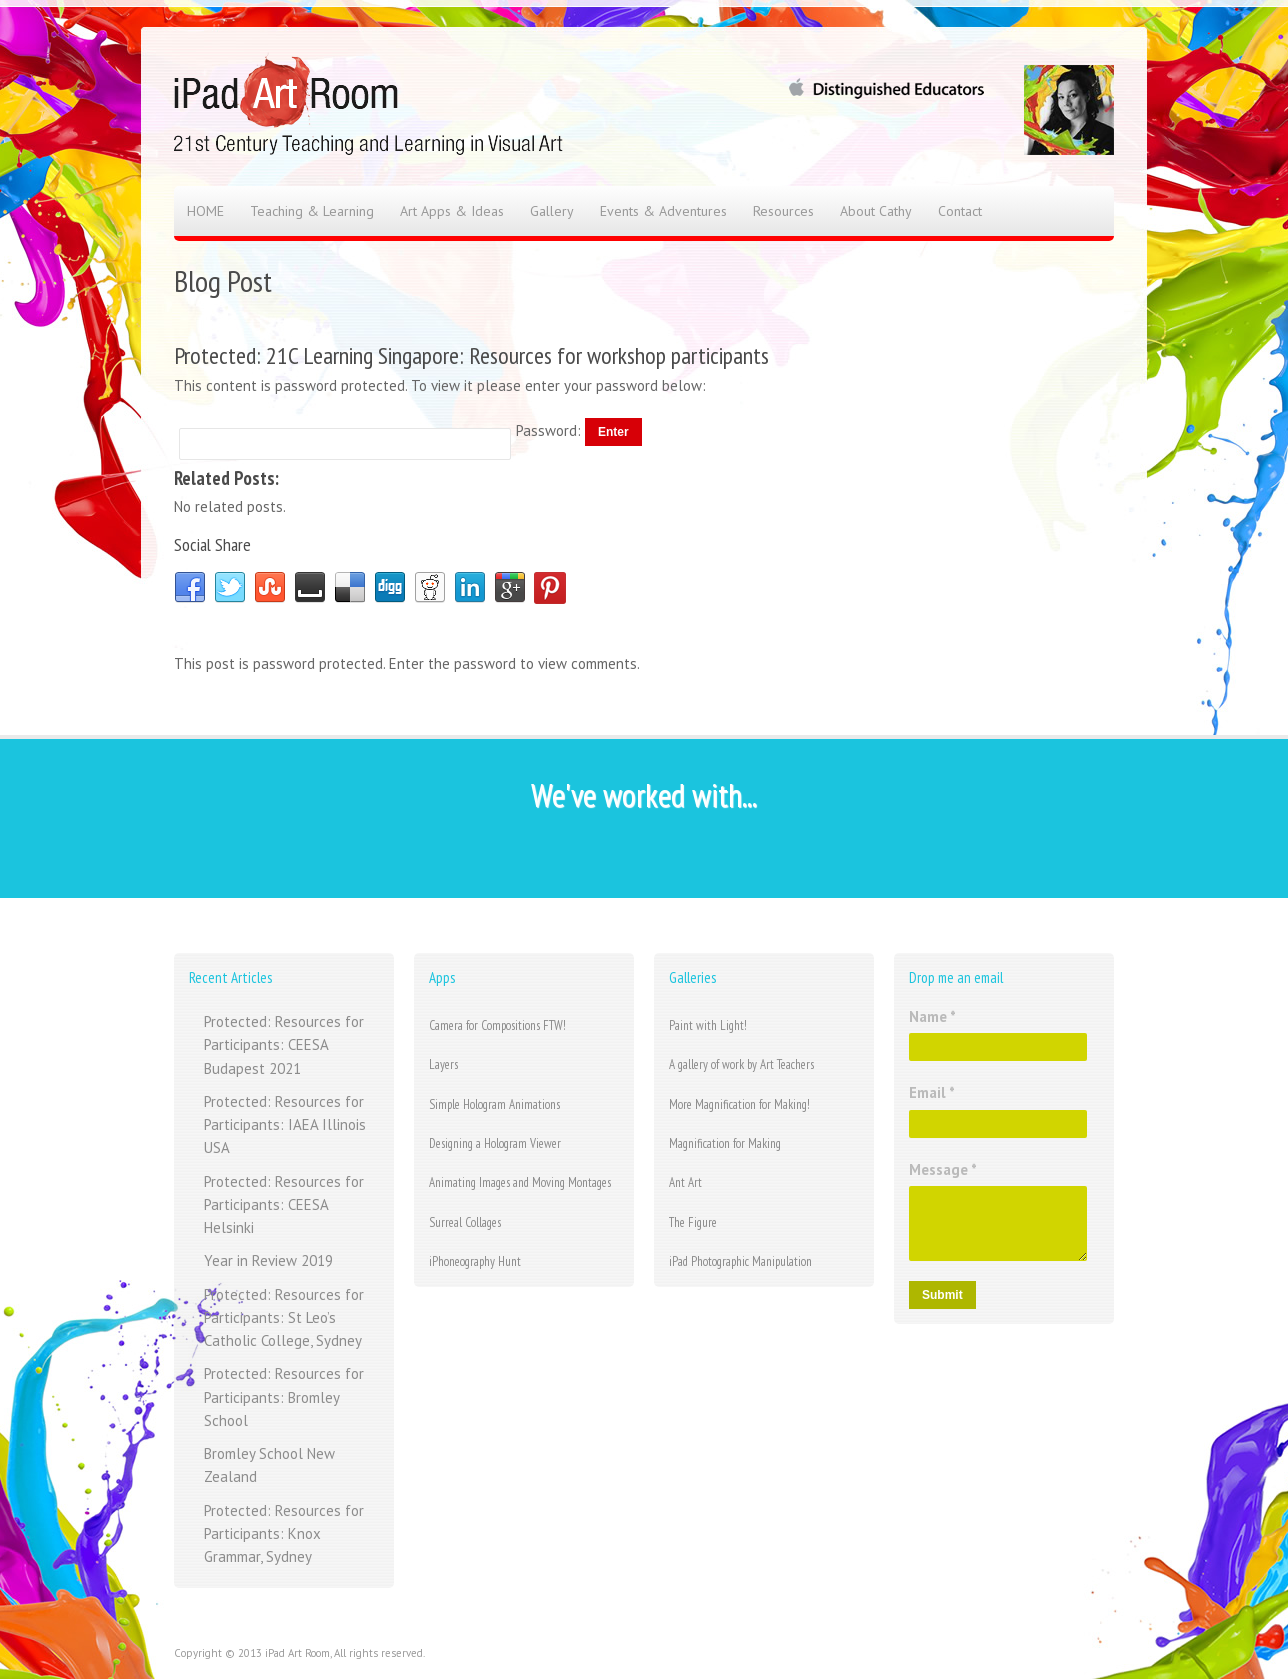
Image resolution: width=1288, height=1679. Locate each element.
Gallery (552, 211)
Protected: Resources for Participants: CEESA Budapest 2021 (284, 1045)
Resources (783, 211)
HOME (205, 211)
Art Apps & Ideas (452, 211)
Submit (942, 1295)
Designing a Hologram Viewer (495, 1143)
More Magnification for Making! (739, 1104)
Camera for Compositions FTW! (497, 1025)
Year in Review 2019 (268, 1260)
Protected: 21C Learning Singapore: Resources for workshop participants (471, 355)
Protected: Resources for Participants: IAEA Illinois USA (285, 1125)
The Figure (693, 1222)
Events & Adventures (663, 211)
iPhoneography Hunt (475, 1261)
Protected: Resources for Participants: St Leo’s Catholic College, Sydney (284, 1318)
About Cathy (876, 211)
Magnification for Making (725, 1143)
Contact (960, 211)
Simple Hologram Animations (494, 1104)
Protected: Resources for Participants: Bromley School (284, 1397)
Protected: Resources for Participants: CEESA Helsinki (284, 1205)
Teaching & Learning (312, 211)
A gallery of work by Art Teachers (741, 1064)
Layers (443, 1064)
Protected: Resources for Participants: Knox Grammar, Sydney (284, 1534)
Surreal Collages (465, 1222)
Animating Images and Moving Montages (520, 1182)
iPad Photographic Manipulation (740, 1261)
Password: (550, 430)
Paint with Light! (708, 1025)
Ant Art (685, 1182)
